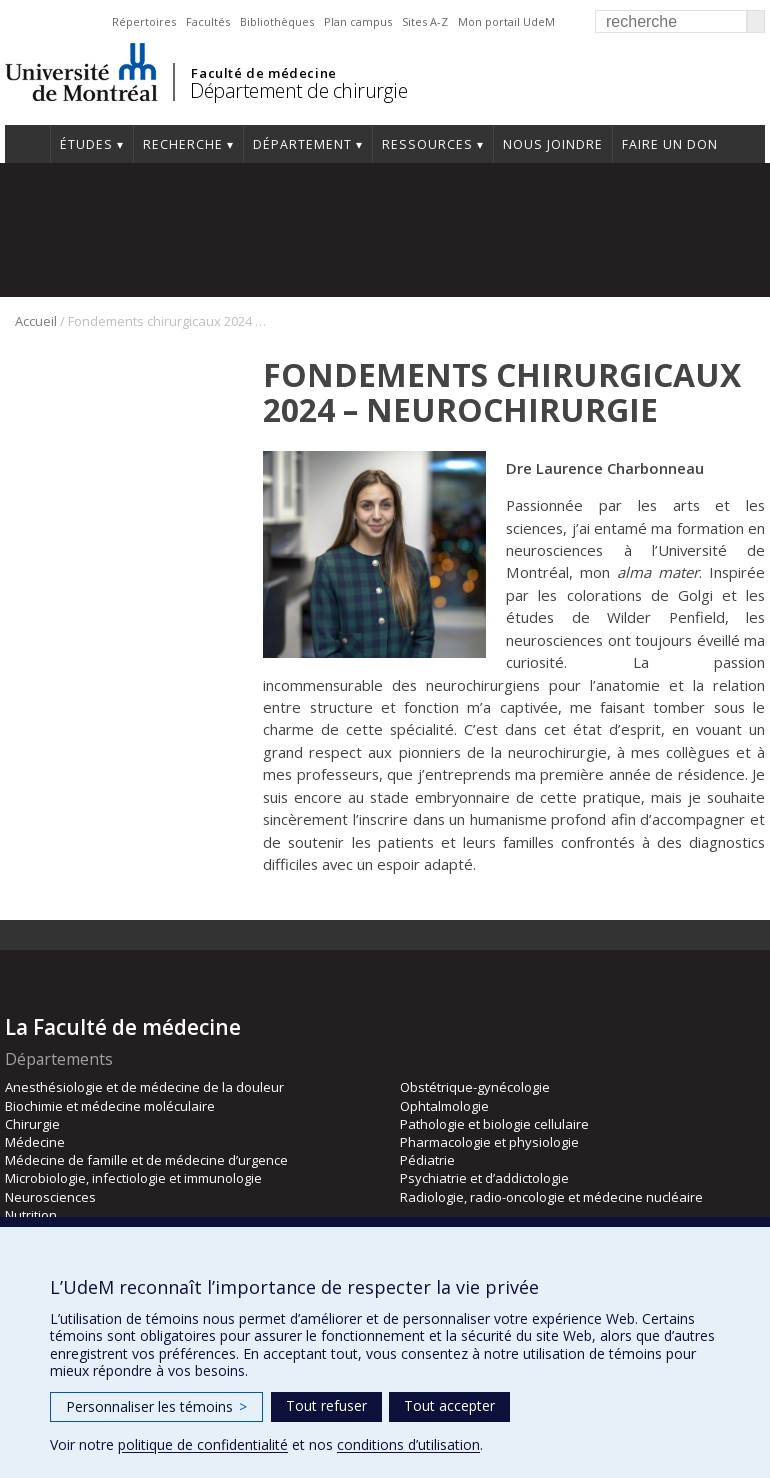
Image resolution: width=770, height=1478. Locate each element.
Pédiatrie (427, 1160)
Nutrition (31, 1215)
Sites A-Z (425, 21)
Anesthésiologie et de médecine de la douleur (144, 1087)
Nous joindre (553, 144)
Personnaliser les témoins (156, 1406)
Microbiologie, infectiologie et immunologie (133, 1178)
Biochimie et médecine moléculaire (110, 1106)
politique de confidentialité (203, 1444)
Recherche (183, 144)
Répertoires (144, 21)
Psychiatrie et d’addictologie (484, 1178)
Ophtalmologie (444, 1106)
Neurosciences (50, 1197)
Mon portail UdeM (506, 21)
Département (302, 144)
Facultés (208, 21)
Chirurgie (32, 1124)
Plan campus (358, 21)
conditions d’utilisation (408, 1444)
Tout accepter (449, 1405)
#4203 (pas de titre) (27, 144)
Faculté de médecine (263, 73)
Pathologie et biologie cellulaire (494, 1124)
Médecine (35, 1142)
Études (86, 144)
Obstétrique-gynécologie (475, 1087)
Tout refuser (326, 1405)
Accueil (36, 321)
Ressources (427, 144)
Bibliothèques (277, 21)
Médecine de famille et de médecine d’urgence (146, 1160)
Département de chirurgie (298, 90)
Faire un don (670, 144)
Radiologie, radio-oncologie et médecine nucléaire (551, 1197)
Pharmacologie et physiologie (489, 1142)
